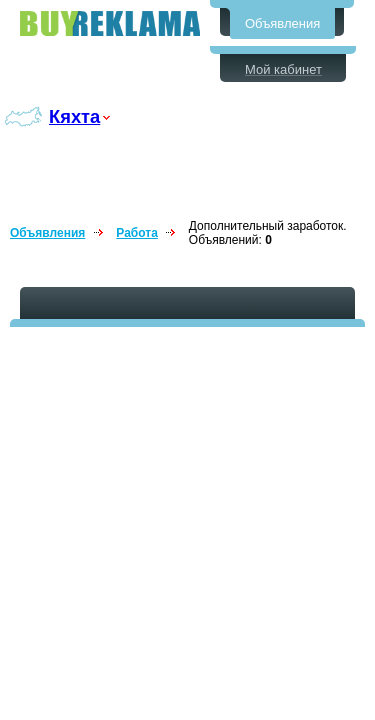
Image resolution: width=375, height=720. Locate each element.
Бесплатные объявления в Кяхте (110, 23)
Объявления (282, 23)
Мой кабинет (283, 69)
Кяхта (74, 116)
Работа (137, 233)
